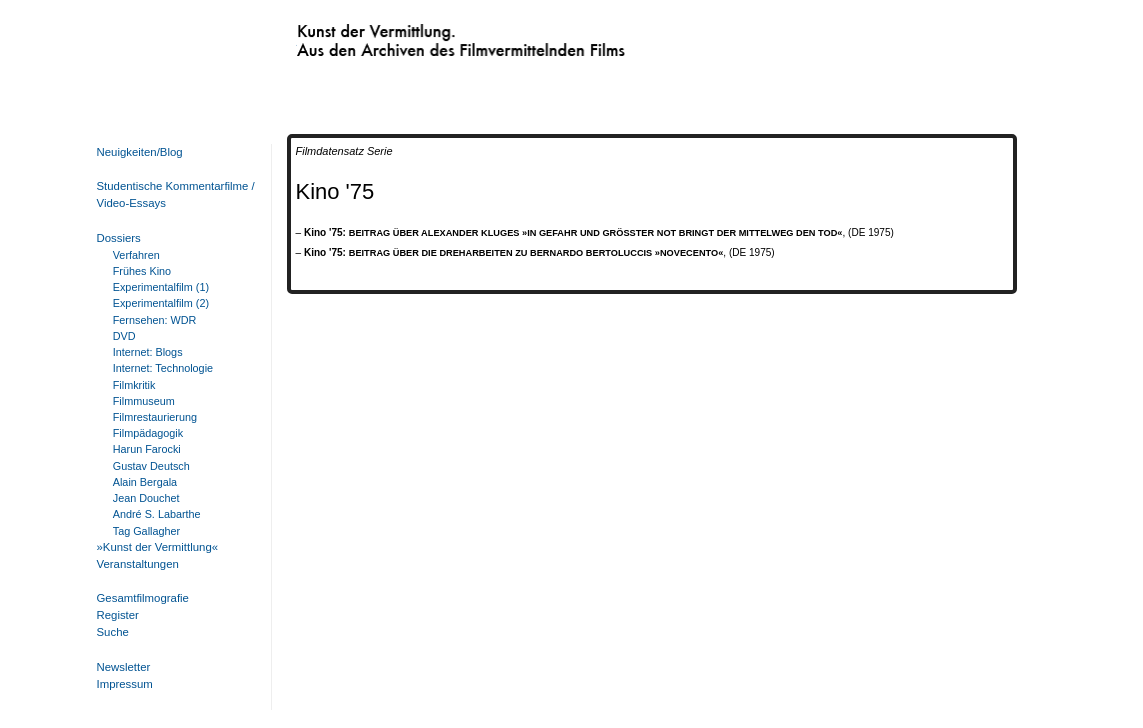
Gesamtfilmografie (143, 598)
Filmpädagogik (148, 433)
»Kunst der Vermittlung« (158, 547)
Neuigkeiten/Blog (140, 152)
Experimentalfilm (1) (161, 287)
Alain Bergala (145, 482)
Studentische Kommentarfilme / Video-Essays (172, 194)
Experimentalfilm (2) (161, 303)
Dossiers (119, 238)
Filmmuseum (144, 401)
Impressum (125, 684)
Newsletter (124, 667)
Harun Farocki (147, 449)
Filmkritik (134, 385)
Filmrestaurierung (155, 417)
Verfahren (136, 255)
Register (118, 615)
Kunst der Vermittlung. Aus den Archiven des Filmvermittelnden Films (420, 36)
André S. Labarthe (157, 514)
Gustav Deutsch (151, 466)
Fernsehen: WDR (155, 320)
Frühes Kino (142, 271)
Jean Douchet (146, 498)
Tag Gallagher (146, 531)
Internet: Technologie (163, 368)
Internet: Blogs (148, 352)
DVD (124, 336)
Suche (113, 632)
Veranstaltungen (138, 564)
